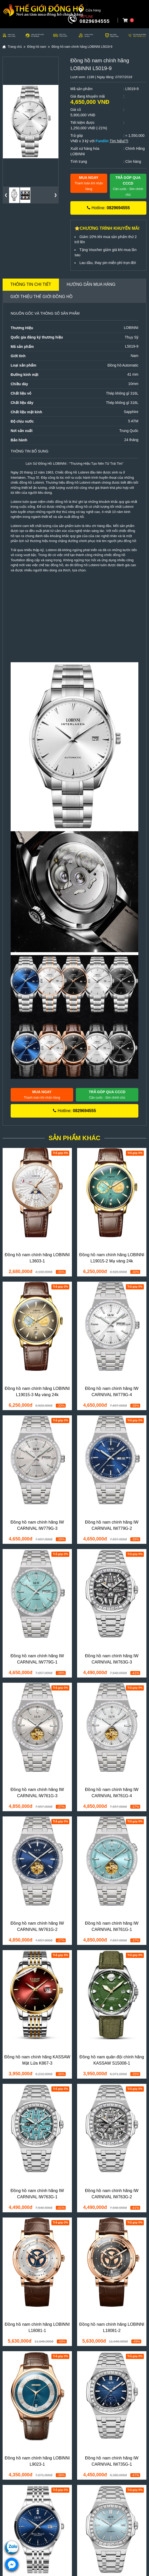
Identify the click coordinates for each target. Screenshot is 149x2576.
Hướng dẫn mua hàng (91, 284)
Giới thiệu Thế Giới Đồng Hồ (41, 296)
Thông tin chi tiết (30, 284)
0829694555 (95, 21)
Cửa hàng (89, 10)
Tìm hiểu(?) (119, 141)
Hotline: (108, 208)
